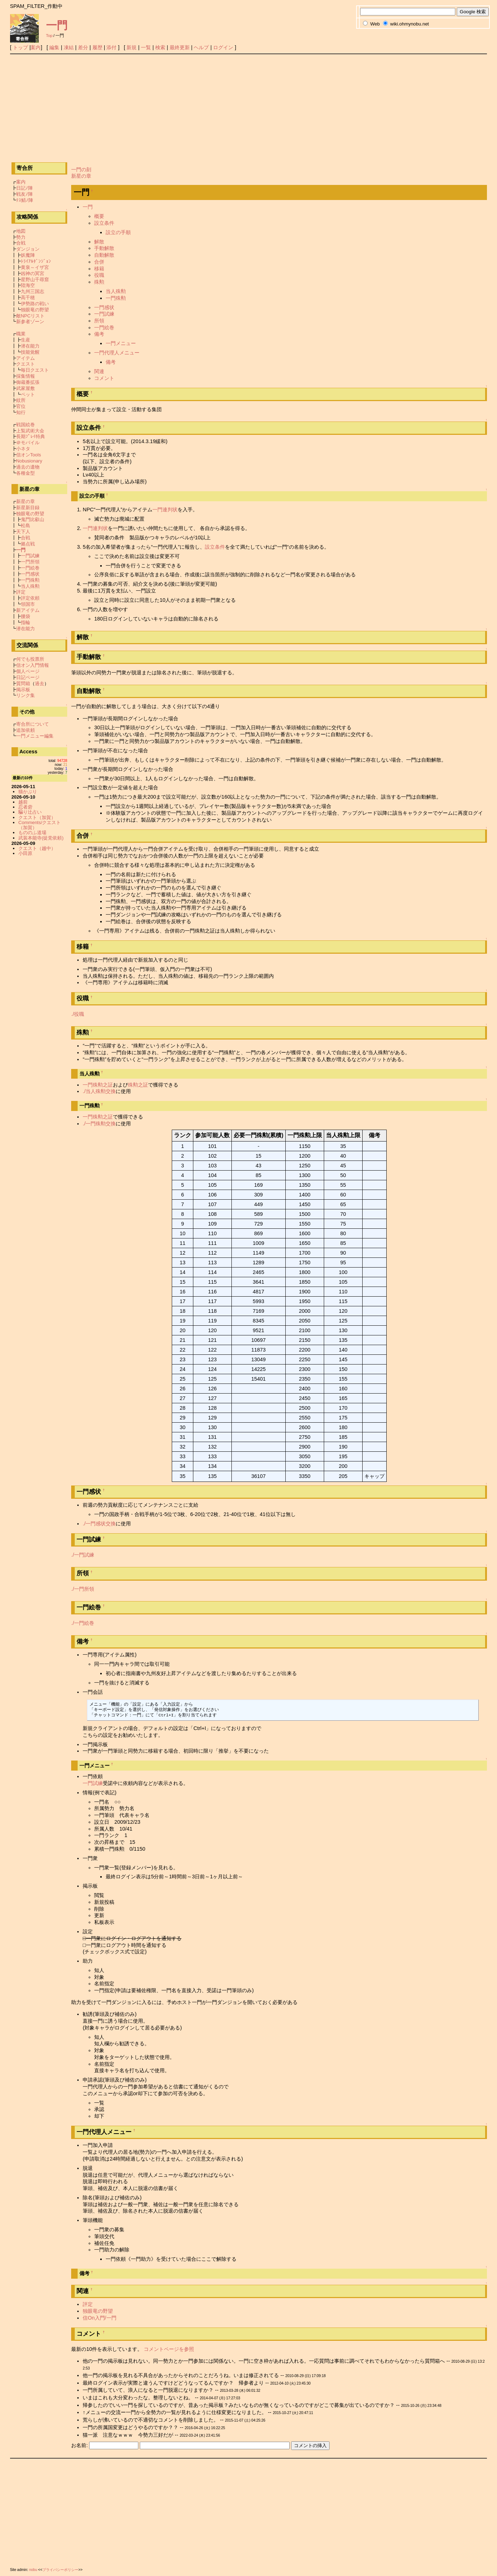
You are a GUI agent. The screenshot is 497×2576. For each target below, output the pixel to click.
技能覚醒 (30, 352)
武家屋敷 (25, 388)
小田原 (25, 853)
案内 (36, 47)
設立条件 (104, 223)
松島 (25, 525)
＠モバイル (28, 442)
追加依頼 (25, 730)
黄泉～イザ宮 (35, 267)
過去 (39, 683)
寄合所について (32, 724)
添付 (111, 47)
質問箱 (23, 683)
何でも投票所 (30, 659)
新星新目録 (28, 507)
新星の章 (81, 176)
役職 (99, 275)
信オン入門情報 (32, 665)
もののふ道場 (32, 832)
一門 (57, 25)
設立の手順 (118, 232)
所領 (99, 321)
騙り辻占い (30, 812)
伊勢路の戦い (35, 303)
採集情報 (25, 376)
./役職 (77, 1014)
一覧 (146, 47)
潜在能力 (30, 346)
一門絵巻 (104, 327)
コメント (104, 378)
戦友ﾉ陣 (24, 194)
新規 (131, 47)
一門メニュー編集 (35, 736)
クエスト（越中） (37, 848)
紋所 (21, 400)
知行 (21, 412)
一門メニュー (121, 343)
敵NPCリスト (30, 315)
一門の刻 (81, 169)
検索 (160, 47)
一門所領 (30, 561)
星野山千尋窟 (35, 279)
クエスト (25, 364)
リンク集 (25, 695)
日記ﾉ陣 (24, 188)
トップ (20, 47)
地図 (21, 231)
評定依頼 (30, 598)
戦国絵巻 (25, 424)
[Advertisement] (248, 108)
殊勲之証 (138, 1085)
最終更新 (180, 47)
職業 (21, 333)
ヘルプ (201, 47)
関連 (99, 371)
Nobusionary (29, 461)
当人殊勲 (116, 291)
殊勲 (99, 282)
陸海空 (28, 285)
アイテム (25, 358)
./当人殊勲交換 (99, 1091)
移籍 (99, 268)
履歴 (97, 47)
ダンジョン (28, 249)
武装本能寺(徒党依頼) (41, 838)
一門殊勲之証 (98, 1085)
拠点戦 (28, 544)
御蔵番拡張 (28, 382)
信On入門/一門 (99, 2318)
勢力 (21, 237)
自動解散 (104, 255)
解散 (99, 242)
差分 (83, 47)
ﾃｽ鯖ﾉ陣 (24, 200)
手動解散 (104, 248)
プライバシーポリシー (60, 2570)
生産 (25, 340)
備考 (99, 334)
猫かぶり (27, 791)
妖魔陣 (28, 255)
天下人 (23, 531)
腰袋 (25, 616)
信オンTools (28, 454)
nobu (33, 2570)
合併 (99, 262)
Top (49, 35)
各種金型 (25, 473)
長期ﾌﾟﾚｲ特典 (30, 436)
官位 (21, 406)
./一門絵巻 (82, 1623)
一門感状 (104, 307)
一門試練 (104, 314)
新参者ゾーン (30, 321)
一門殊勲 (116, 298)
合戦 (21, 243)
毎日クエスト (35, 370)
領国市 (28, 604)
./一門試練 (82, 1555)
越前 (23, 802)
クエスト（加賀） (37, 817)
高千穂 (28, 297)
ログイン (223, 47)
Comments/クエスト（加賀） (39, 825)
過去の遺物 (28, 467)
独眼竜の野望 (98, 2311)
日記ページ (28, 677)
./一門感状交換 (99, 1523)
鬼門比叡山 (32, 519)
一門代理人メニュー (116, 352)
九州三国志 (32, 291)
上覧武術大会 (30, 430)
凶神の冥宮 (32, 273)
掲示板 (23, 689)
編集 (54, 47)
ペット (28, 394)
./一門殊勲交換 (99, 1123)
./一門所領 (82, 1589)
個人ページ (28, 671)
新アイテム (28, 610)
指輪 (25, 622)
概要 (99, 216)
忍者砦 (25, 807)
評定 (88, 2304)
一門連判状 (165, 509)
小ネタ (23, 448)
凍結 (69, 47)
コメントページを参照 (169, 2349)
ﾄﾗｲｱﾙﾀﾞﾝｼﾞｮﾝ (36, 261)
